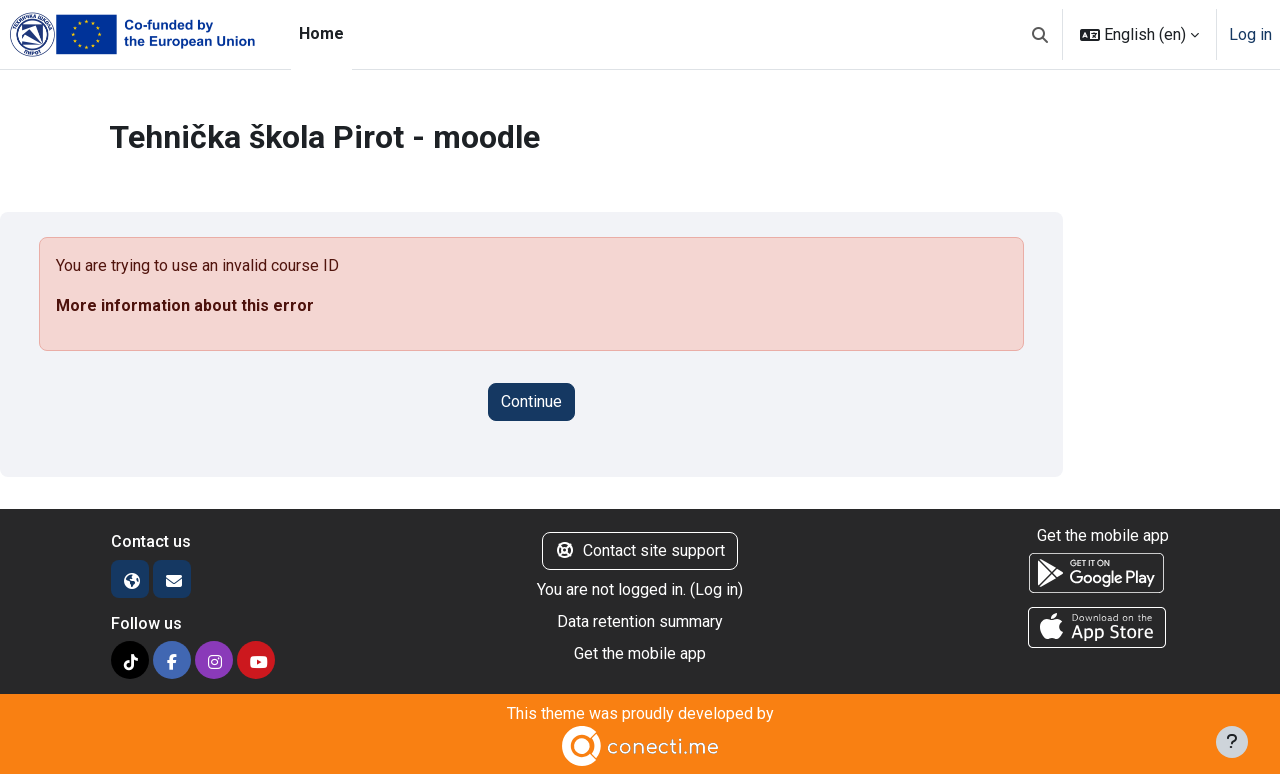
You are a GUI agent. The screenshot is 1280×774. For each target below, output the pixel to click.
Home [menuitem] (321, 33)
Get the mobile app (640, 653)
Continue (531, 401)
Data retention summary (640, 621)
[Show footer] (1232, 742)
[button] (1040, 34)
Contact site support (640, 550)
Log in (1250, 34)
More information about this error (185, 305)
